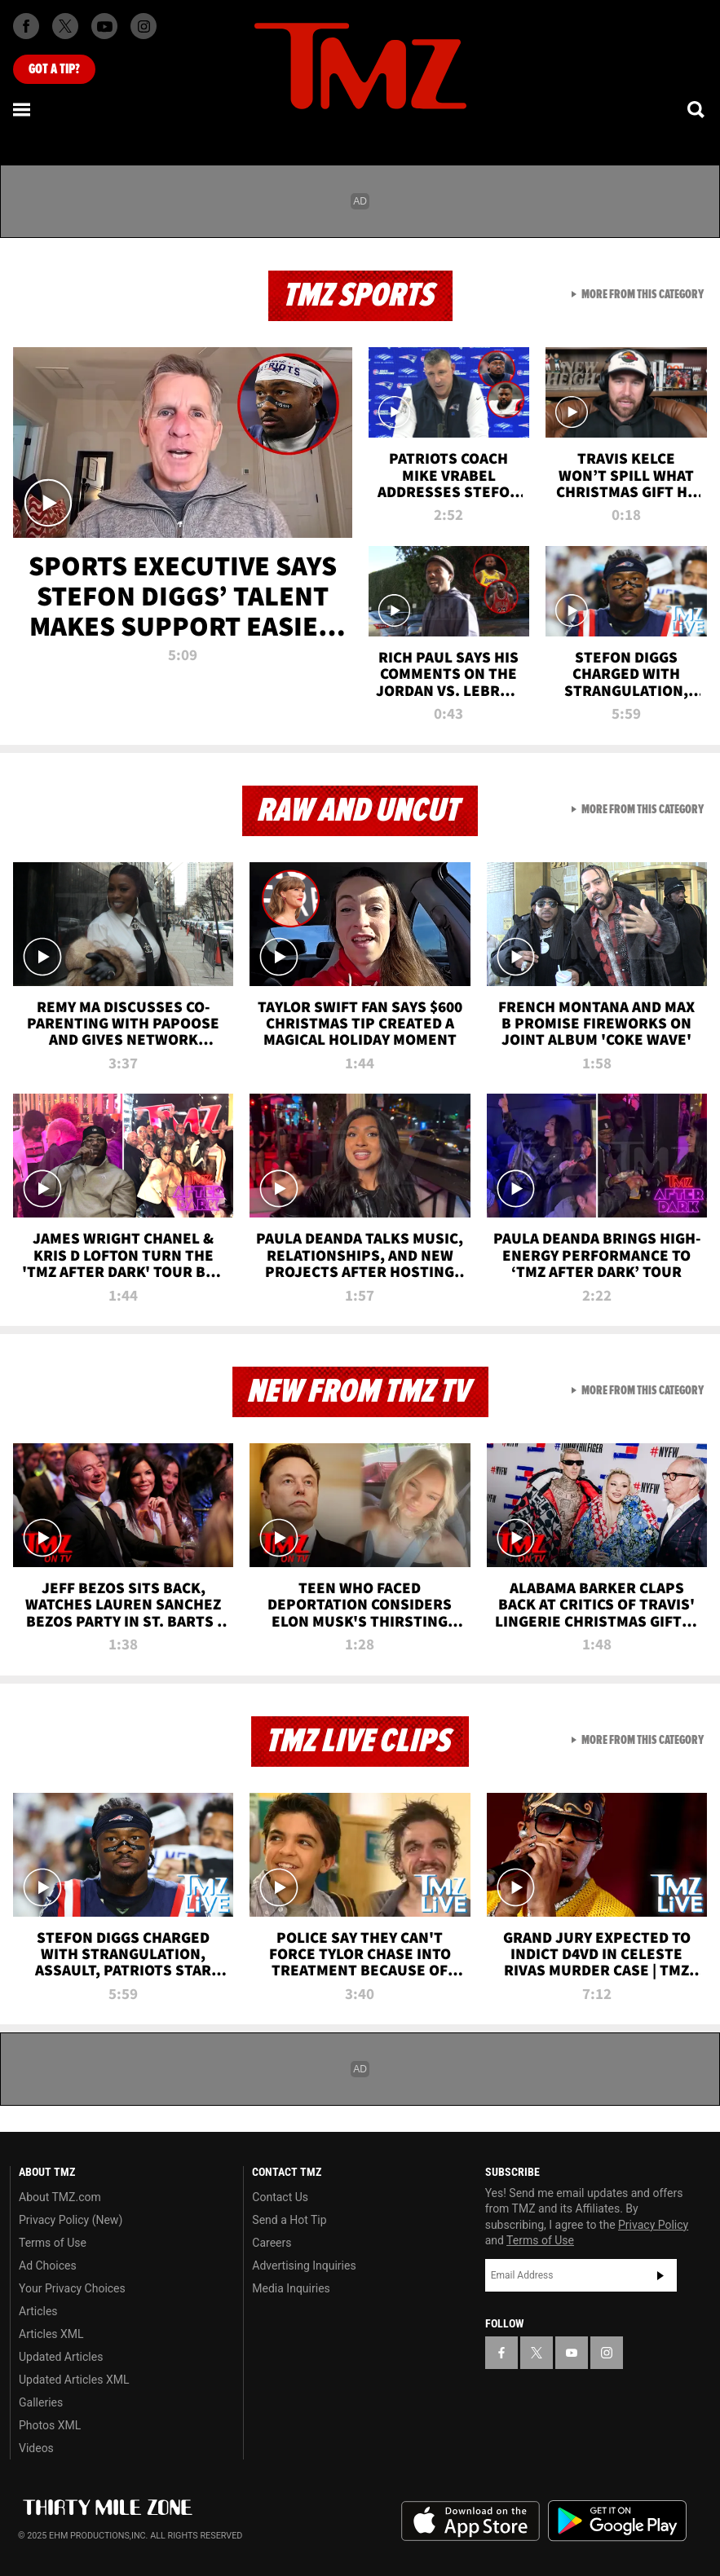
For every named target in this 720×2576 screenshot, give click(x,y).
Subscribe (660, 2275)
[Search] (697, 109)
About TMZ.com (60, 2197)
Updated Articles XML (74, 2379)
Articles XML (51, 2333)
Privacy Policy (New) (70, 2219)
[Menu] (23, 109)
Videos (36, 2448)
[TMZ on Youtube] (104, 26)
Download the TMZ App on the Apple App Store (470, 2521)
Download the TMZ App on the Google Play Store (617, 2521)
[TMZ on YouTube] (571, 2352)
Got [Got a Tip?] (54, 69)
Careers (271, 2242)
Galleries (41, 2402)
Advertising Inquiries (304, 2265)
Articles (38, 2311)
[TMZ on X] (65, 26)
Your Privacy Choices (72, 2288)
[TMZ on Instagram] (143, 26)
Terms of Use (52, 2242)
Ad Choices (48, 2265)
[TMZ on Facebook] (26, 26)
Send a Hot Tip (289, 2219)
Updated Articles (61, 2356)
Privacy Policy (653, 2224)
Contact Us (280, 2197)
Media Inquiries (290, 2288)
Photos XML (50, 2425)
